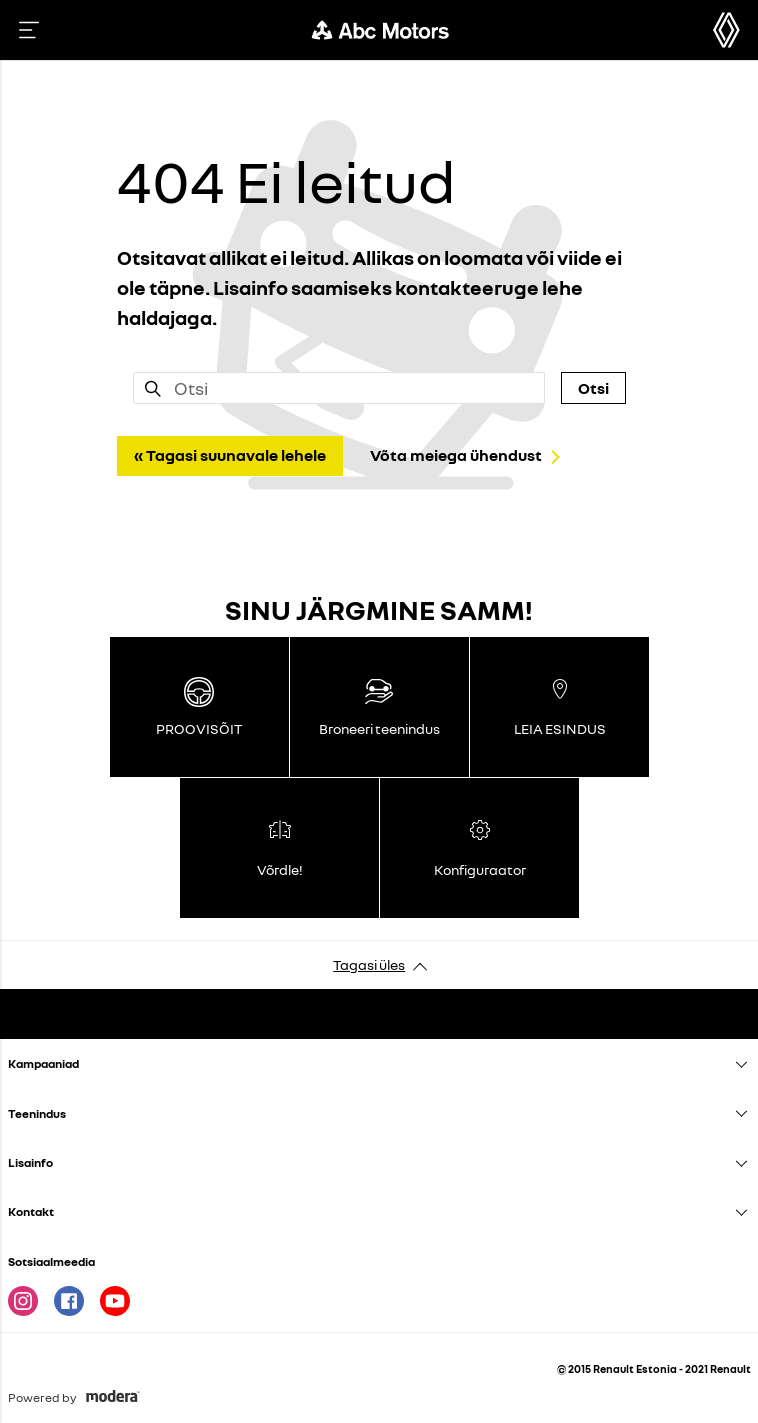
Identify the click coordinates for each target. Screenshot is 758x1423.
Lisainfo (30, 1162)
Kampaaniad (43, 1063)
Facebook (69, 1301)
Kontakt (31, 1211)
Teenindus (37, 1113)
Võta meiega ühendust (456, 455)
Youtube (115, 1301)
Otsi (593, 388)
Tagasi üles (369, 964)
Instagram (23, 1301)
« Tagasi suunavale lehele (230, 455)
